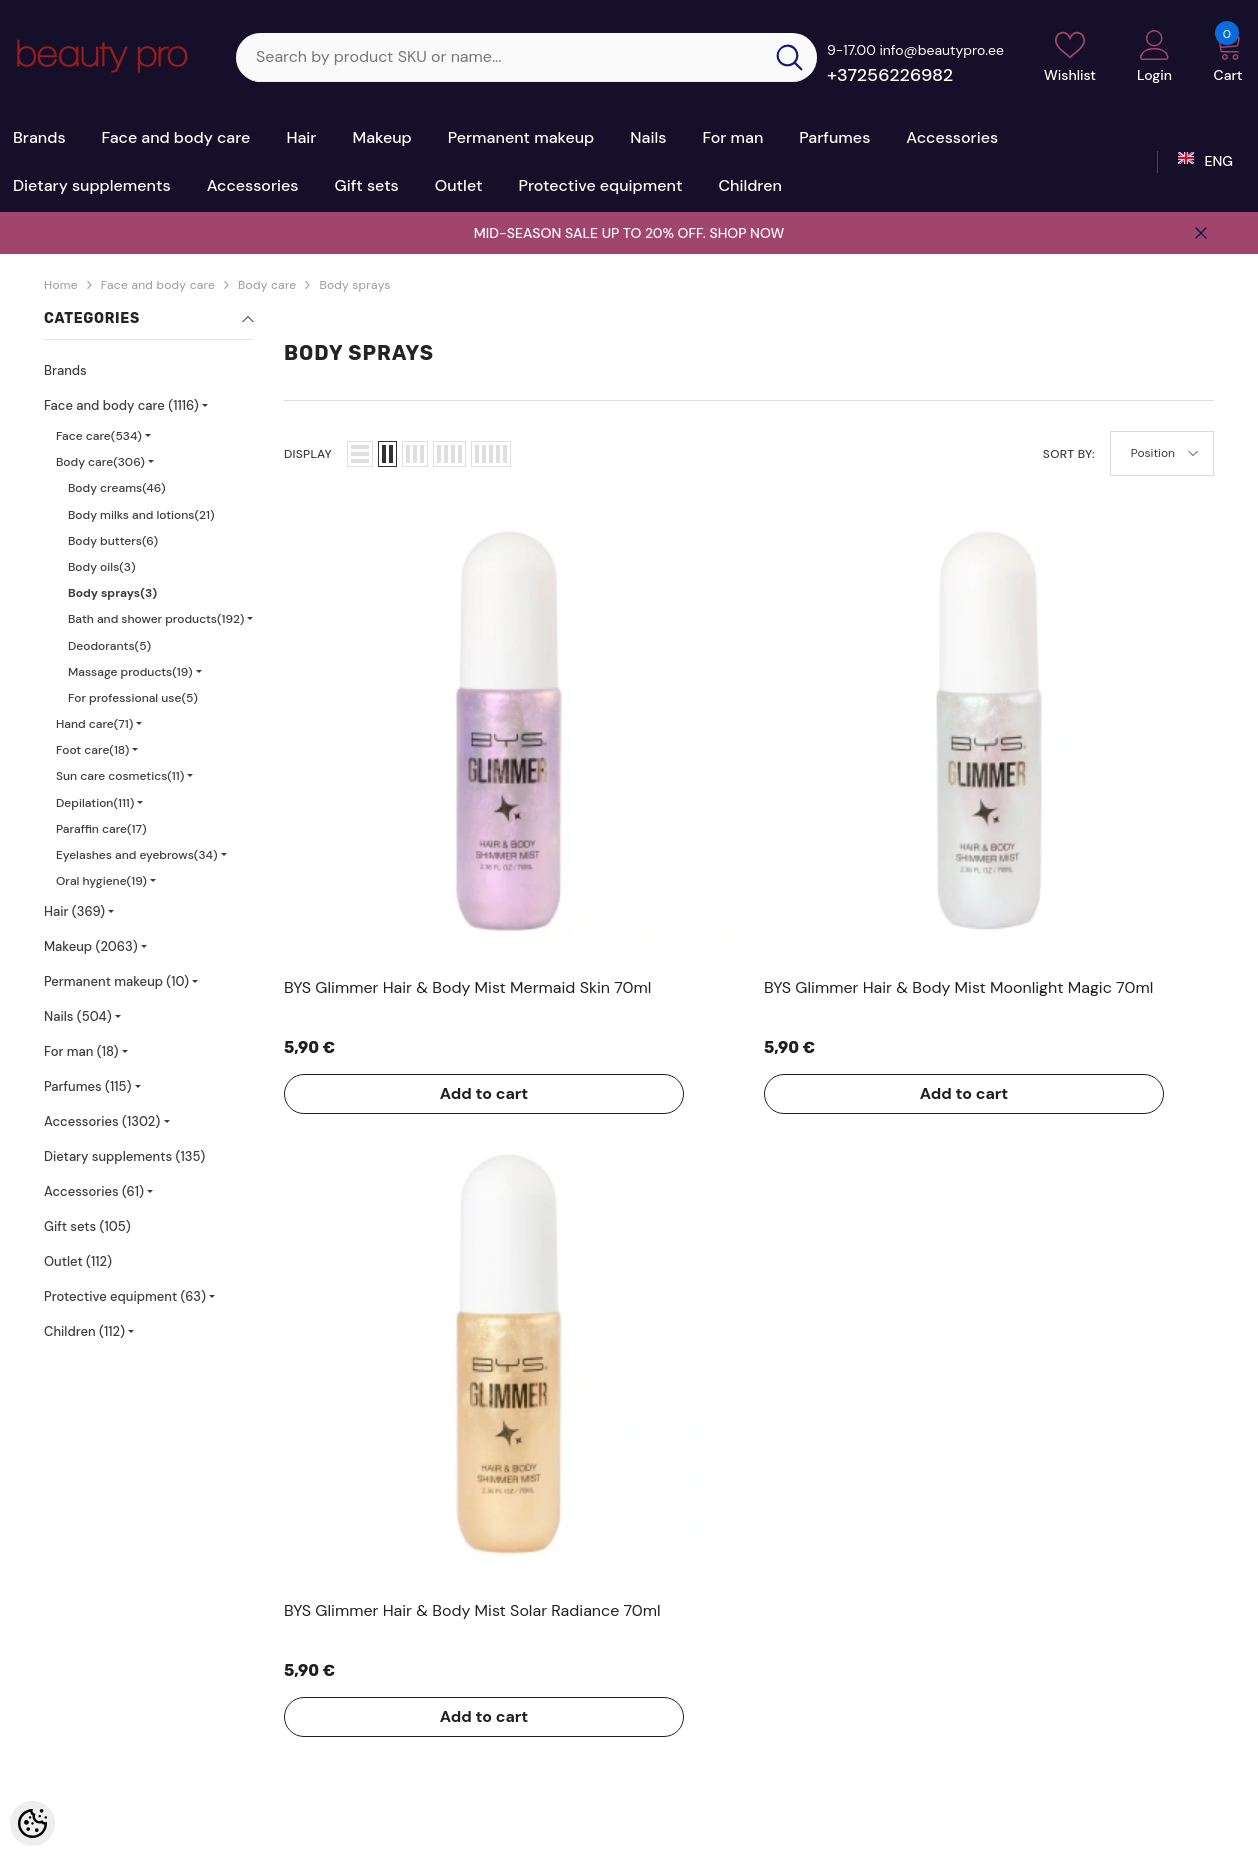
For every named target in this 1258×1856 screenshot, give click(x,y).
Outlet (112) (78, 1261)
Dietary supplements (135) (124, 1156)
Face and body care (158, 285)
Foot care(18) (92, 750)
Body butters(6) (113, 541)
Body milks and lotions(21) (141, 515)
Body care (267, 285)
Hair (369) (74, 911)
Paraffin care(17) (101, 829)
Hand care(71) (94, 724)
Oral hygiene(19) (101, 881)
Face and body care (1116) (121, 405)
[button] (360, 454)
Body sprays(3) (112, 593)
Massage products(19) (130, 672)
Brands (65, 370)
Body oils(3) (102, 567)
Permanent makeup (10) (116, 981)
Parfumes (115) (88, 1086)
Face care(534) (99, 436)
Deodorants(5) (109, 646)
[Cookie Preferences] (32, 1823)
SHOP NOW (746, 233)
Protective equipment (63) (125, 1296)
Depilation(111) (95, 803)
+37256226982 (890, 75)
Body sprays (354, 285)
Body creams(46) (117, 488)
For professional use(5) (133, 698)
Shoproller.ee (557, 1817)
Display (308, 454)
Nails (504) (78, 1016)
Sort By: (1069, 454)
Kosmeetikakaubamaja (185, 1817)
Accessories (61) (94, 1191)
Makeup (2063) (91, 946)
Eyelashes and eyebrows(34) (137, 855)
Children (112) (84, 1331)
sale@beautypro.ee (1058, 1700)
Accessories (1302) (102, 1121)
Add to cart (364, 853)
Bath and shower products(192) (156, 619)
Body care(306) (100, 462)
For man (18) (81, 1051)
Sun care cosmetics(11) (120, 776)
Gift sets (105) (87, 1226)
